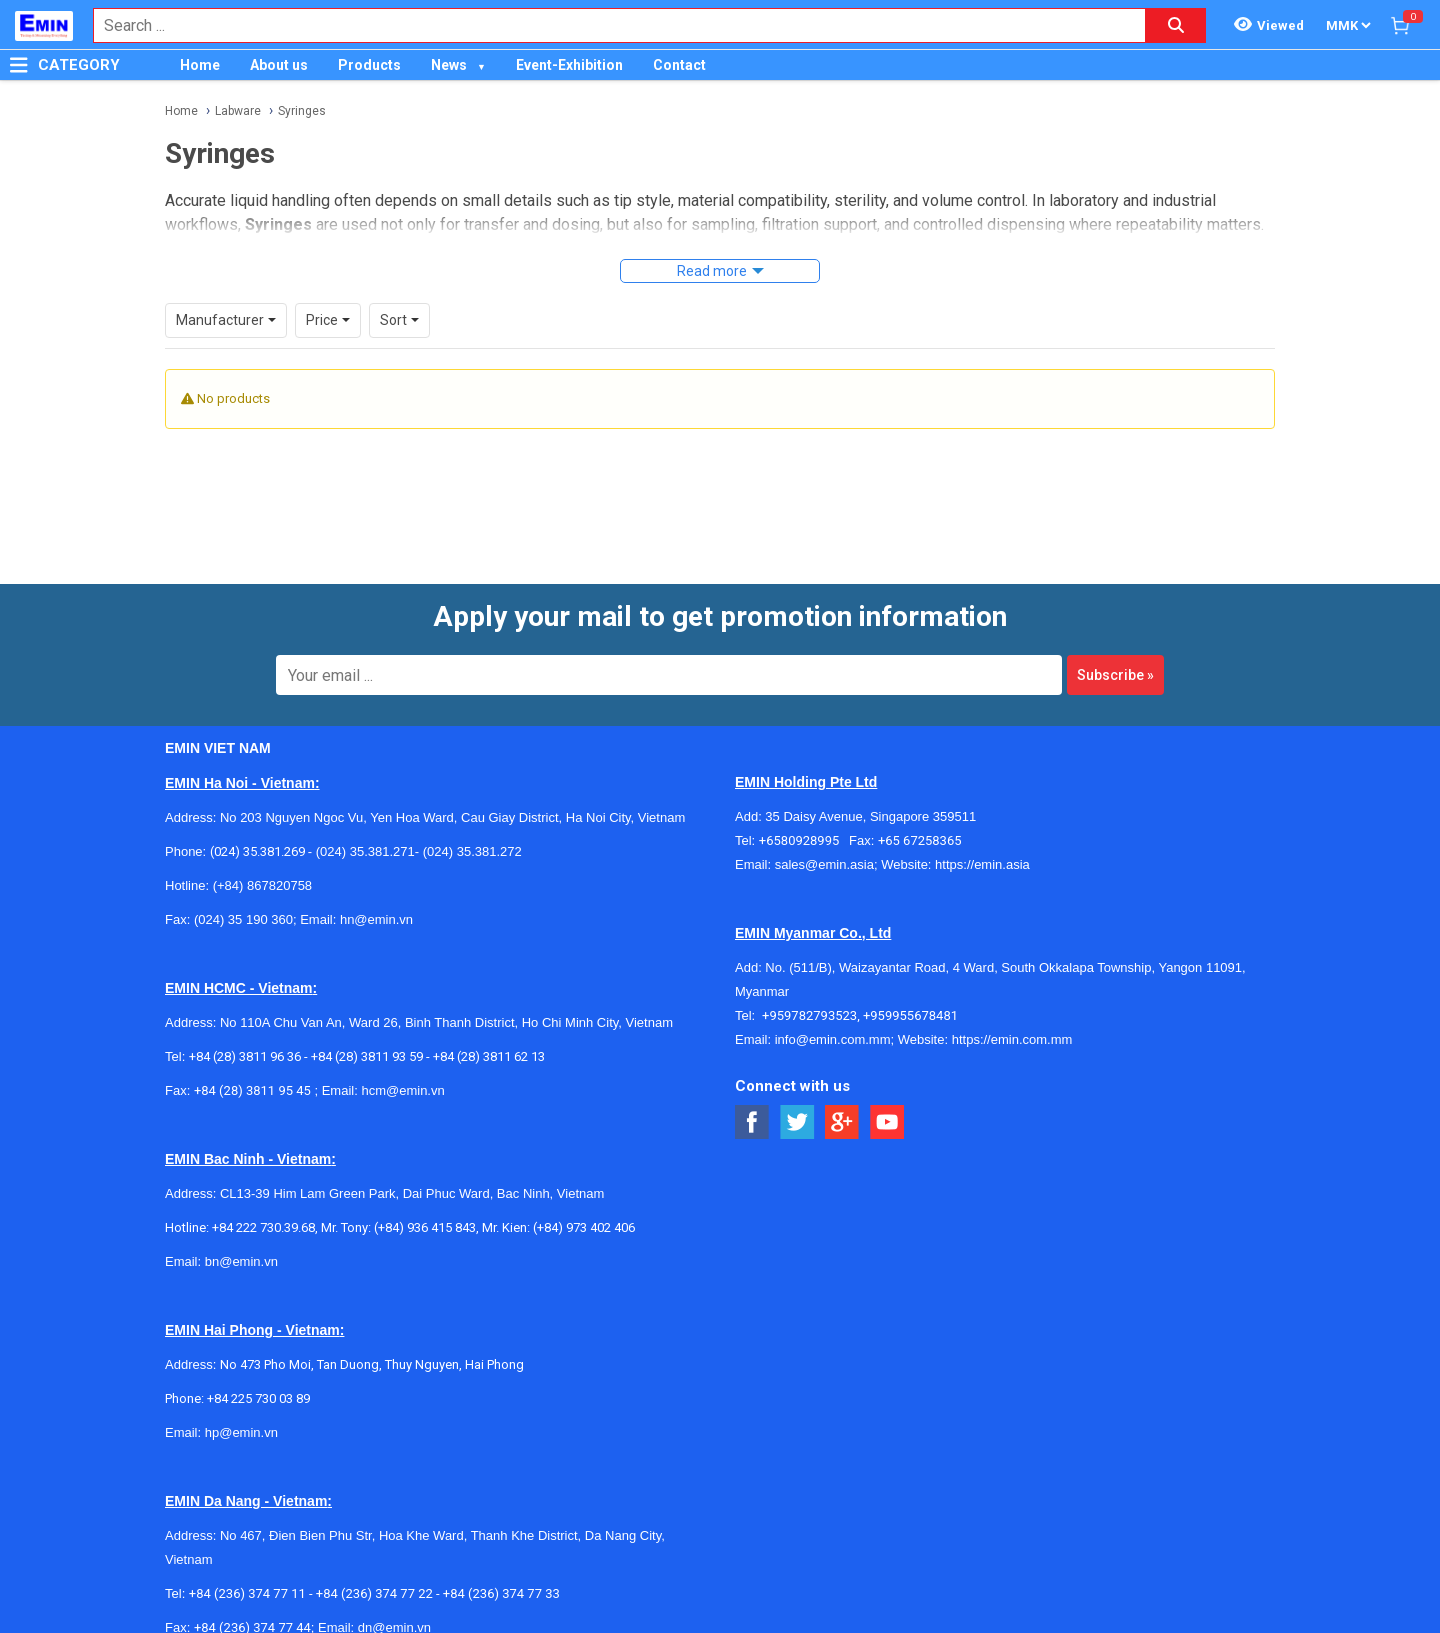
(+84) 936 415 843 (425, 1227)
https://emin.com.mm (1012, 1039)
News (449, 65)
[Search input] (609, 25)
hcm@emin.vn (402, 1090)
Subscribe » (1115, 675)
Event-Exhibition (569, 65)
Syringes (302, 111)
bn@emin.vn (241, 1261)
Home (200, 65)
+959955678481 (910, 1015)
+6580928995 (804, 840)
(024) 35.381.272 (470, 851)
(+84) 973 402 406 (584, 1227)
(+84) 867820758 (262, 885)
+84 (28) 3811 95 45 (252, 1090)
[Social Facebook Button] (752, 1122)
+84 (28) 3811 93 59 (367, 1056)
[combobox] (609, 25)
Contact (679, 65)
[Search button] (1176, 25)
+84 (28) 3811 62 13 (489, 1056)
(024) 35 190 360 (243, 919)
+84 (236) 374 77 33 (501, 1593)
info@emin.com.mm (833, 1039)
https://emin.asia (982, 864)
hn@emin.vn (376, 919)
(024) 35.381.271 (365, 851)
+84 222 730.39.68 (263, 1227)
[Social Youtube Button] (887, 1122)
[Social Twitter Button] (797, 1122)
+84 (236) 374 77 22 (374, 1593)
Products (369, 65)
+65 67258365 (920, 840)
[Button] (19, 65)
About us (279, 65)
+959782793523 (809, 1015)
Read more (712, 271)
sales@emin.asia (824, 864)
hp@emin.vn (241, 1432)
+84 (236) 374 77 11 (247, 1593)
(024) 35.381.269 (257, 851)
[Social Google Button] (842, 1122)
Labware (238, 111)
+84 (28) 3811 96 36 (245, 1056)
